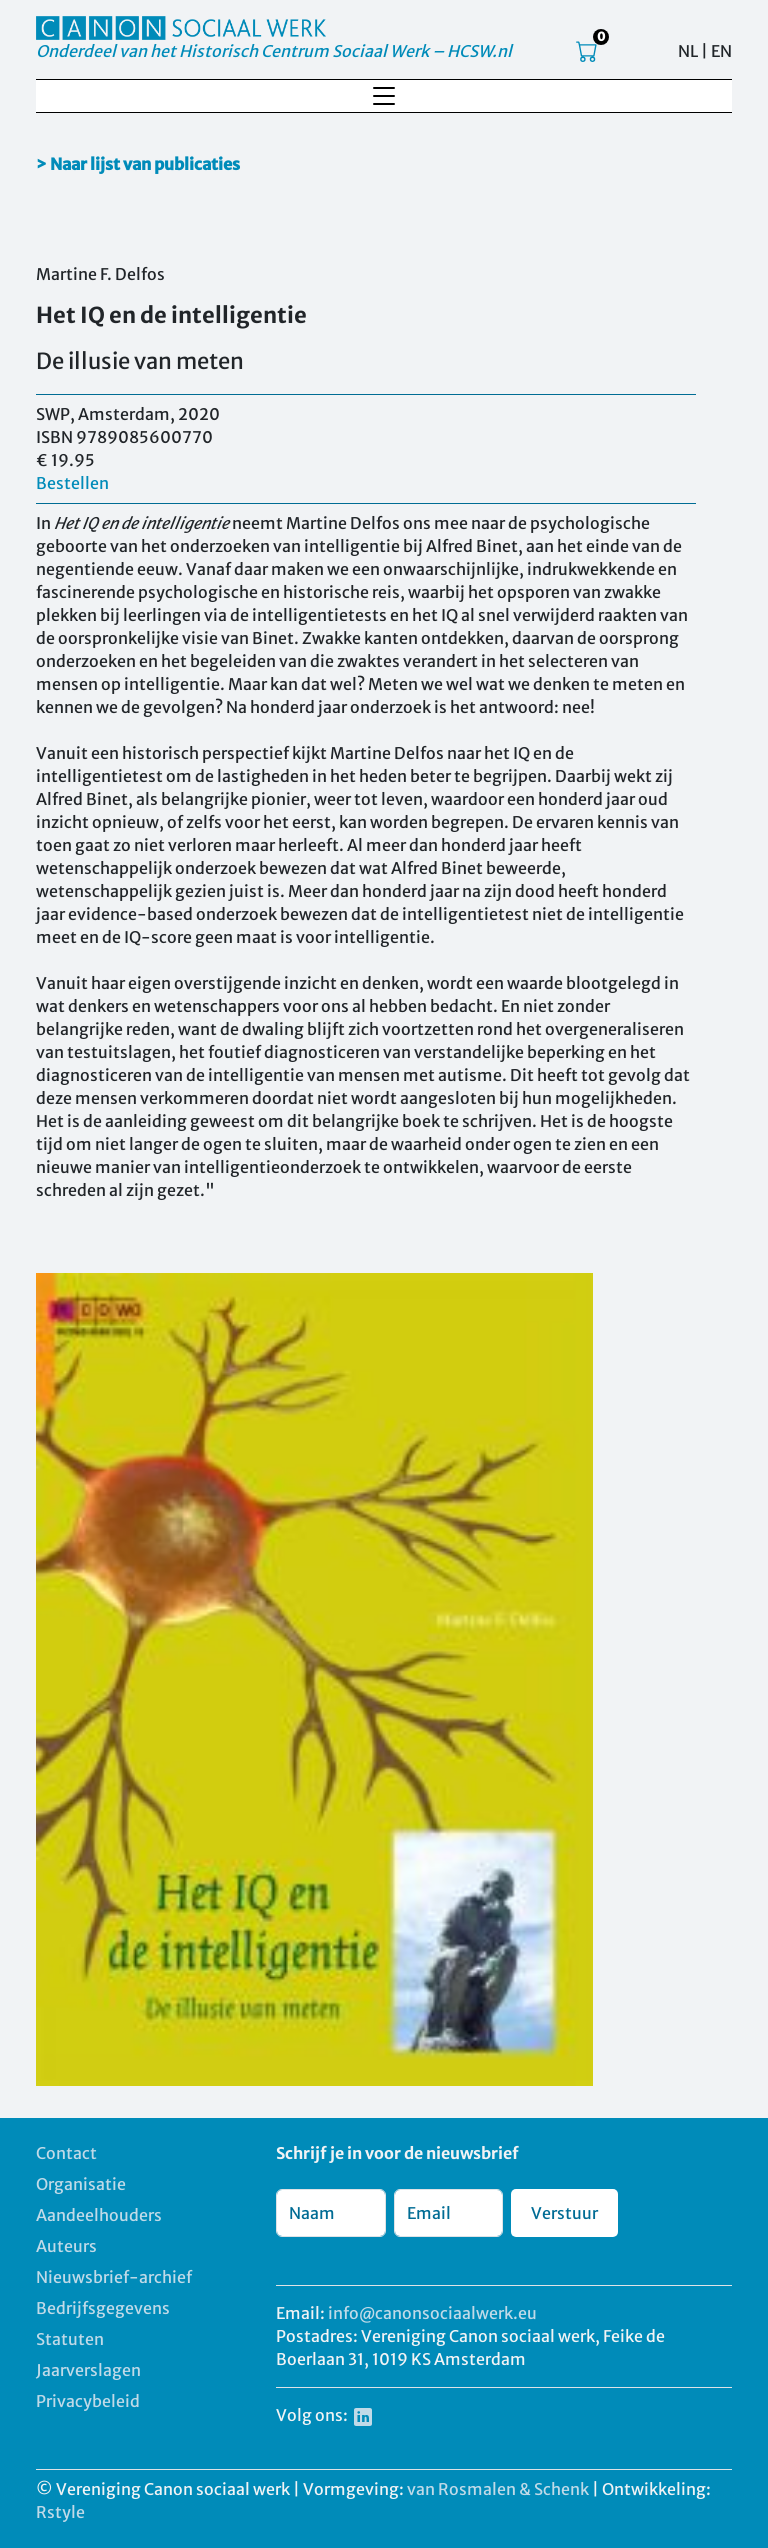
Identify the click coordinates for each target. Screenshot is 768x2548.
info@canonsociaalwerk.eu (432, 2313)
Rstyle (60, 2512)
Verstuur (564, 2213)
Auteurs (66, 2246)
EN (721, 51)
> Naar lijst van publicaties (138, 164)
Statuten (70, 2339)
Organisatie (81, 2184)
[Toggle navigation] (384, 96)
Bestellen (72, 483)
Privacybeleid (88, 2401)
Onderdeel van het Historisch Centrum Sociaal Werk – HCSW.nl (274, 51)
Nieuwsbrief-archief (114, 2277)
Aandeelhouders (99, 2215)
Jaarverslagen (88, 2370)
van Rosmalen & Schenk (498, 2489)
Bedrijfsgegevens (103, 2308)
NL (688, 51)
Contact (66, 2153)
